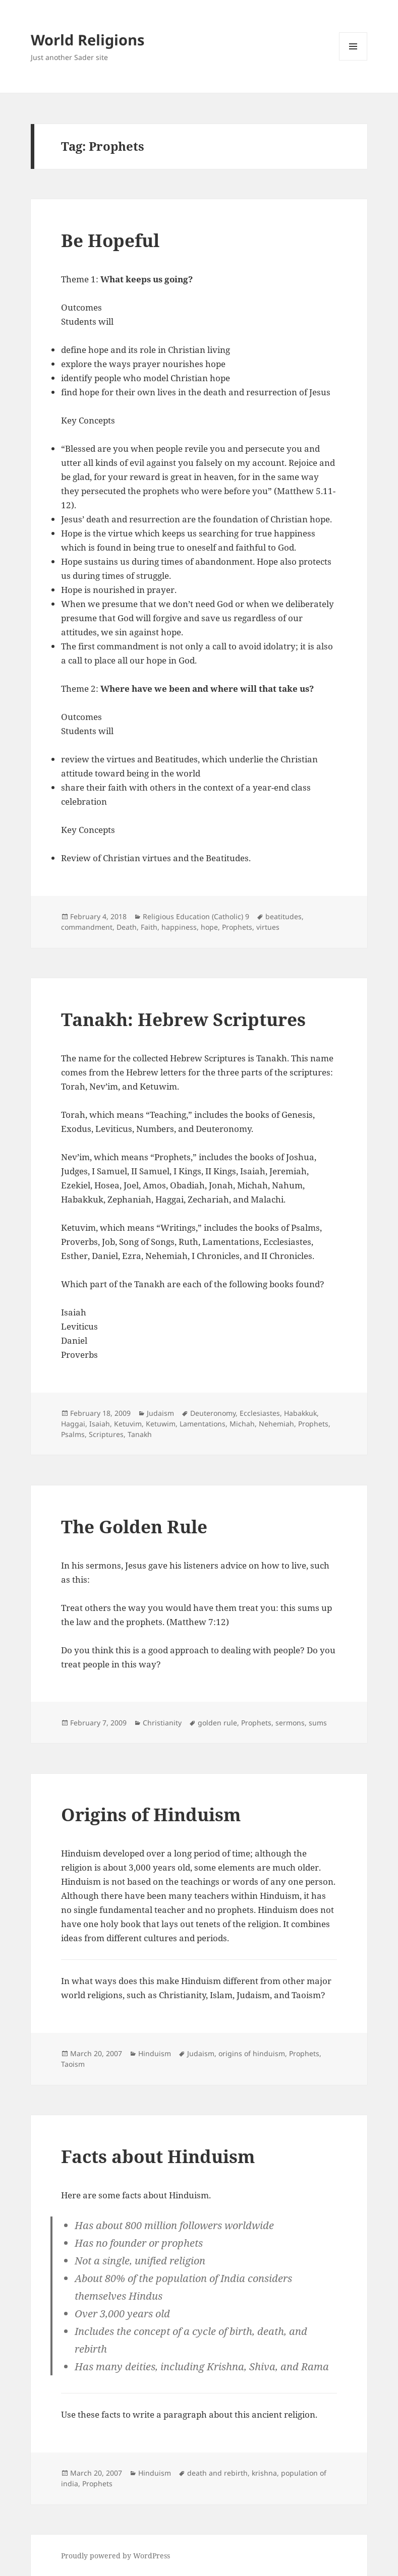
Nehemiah (276, 1423)
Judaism (160, 1413)
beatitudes (283, 916)
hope (209, 927)
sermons (290, 1722)
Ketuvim (128, 1423)
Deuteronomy (213, 1413)
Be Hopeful (110, 240)
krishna (264, 2473)
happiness (179, 927)
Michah (242, 1423)
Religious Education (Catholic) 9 (196, 916)
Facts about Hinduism (158, 2156)
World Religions (87, 39)
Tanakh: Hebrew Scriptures (183, 1019)
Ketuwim (161, 1423)
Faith (149, 927)
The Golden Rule (134, 1526)
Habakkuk (300, 1413)
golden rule (217, 1722)
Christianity (162, 1722)
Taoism (73, 2064)
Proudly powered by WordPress (115, 2555)
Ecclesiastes (260, 1413)
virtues (267, 927)
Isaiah (99, 1423)
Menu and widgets (353, 60)
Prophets (237, 927)
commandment (86, 927)
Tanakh (140, 1434)
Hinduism (154, 2053)
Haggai (73, 1423)
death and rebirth (217, 2473)
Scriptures (106, 1434)
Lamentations (202, 1423)
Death (127, 927)
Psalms (73, 1434)
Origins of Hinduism (151, 1814)
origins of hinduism (251, 2053)
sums (318, 1722)
